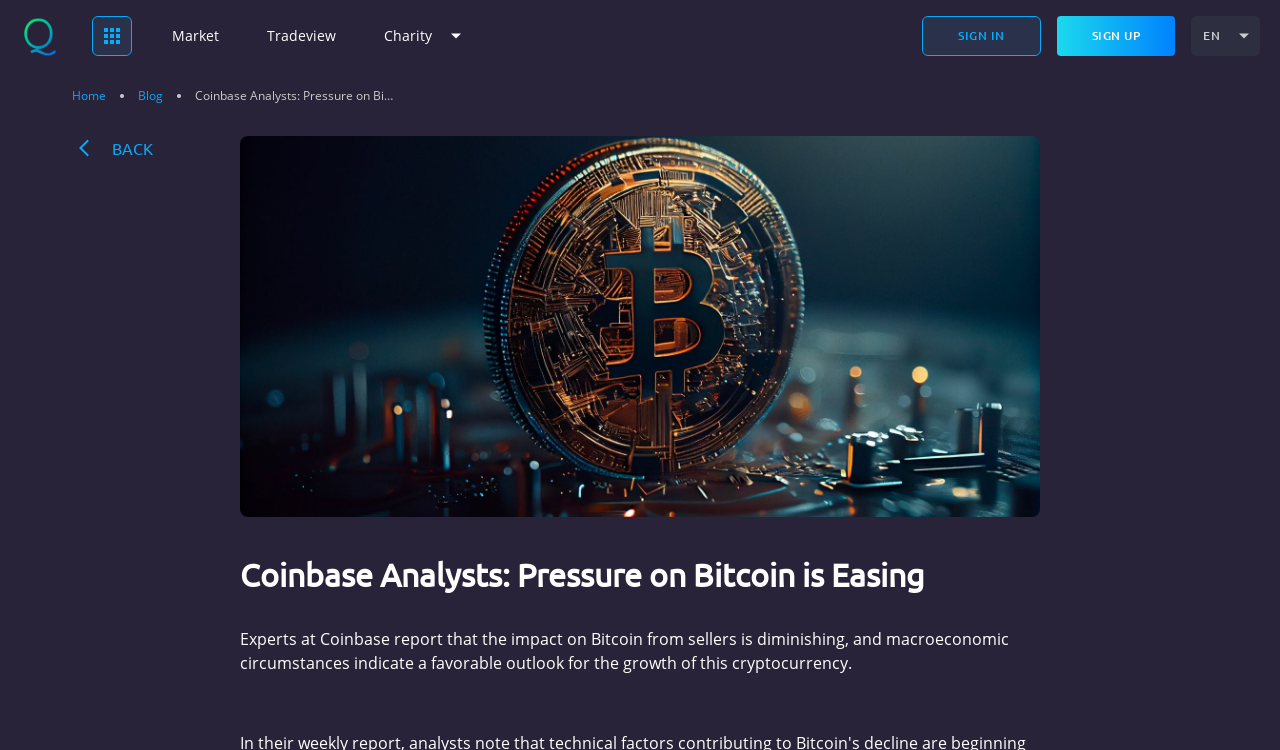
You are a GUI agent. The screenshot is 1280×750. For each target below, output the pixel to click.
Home (89, 96)
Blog (150, 96)
